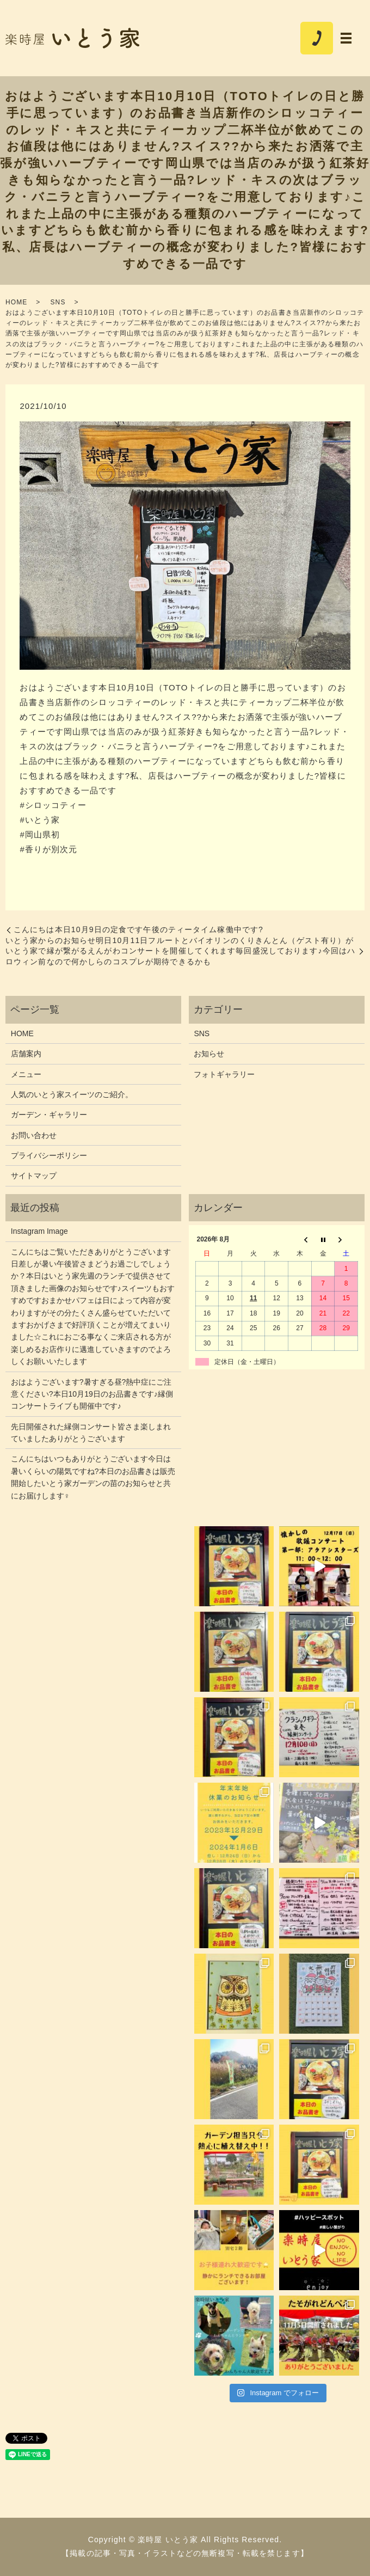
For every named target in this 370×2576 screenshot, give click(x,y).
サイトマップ (34, 1175)
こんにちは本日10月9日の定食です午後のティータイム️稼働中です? (138, 929)
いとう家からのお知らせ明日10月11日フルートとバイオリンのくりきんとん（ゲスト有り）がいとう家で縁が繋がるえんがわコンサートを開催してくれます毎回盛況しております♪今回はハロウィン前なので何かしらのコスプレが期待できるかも (180, 951)
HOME (16, 302)
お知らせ (209, 1053)
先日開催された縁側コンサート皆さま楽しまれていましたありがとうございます (91, 1432)
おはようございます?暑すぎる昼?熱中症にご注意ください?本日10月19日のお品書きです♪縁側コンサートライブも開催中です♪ (92, 1394)
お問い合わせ (34, 1135)
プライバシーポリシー (49, 1155)
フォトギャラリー (224, 1074)
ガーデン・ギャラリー (49, 1114)
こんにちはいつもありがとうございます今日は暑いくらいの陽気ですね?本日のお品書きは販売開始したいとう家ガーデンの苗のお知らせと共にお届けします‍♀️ (93, 1477)
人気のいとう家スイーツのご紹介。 (72, 1094)
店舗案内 (26, 1053)
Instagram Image (39, 1231)
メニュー (26, 1074)
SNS (57, 302)
